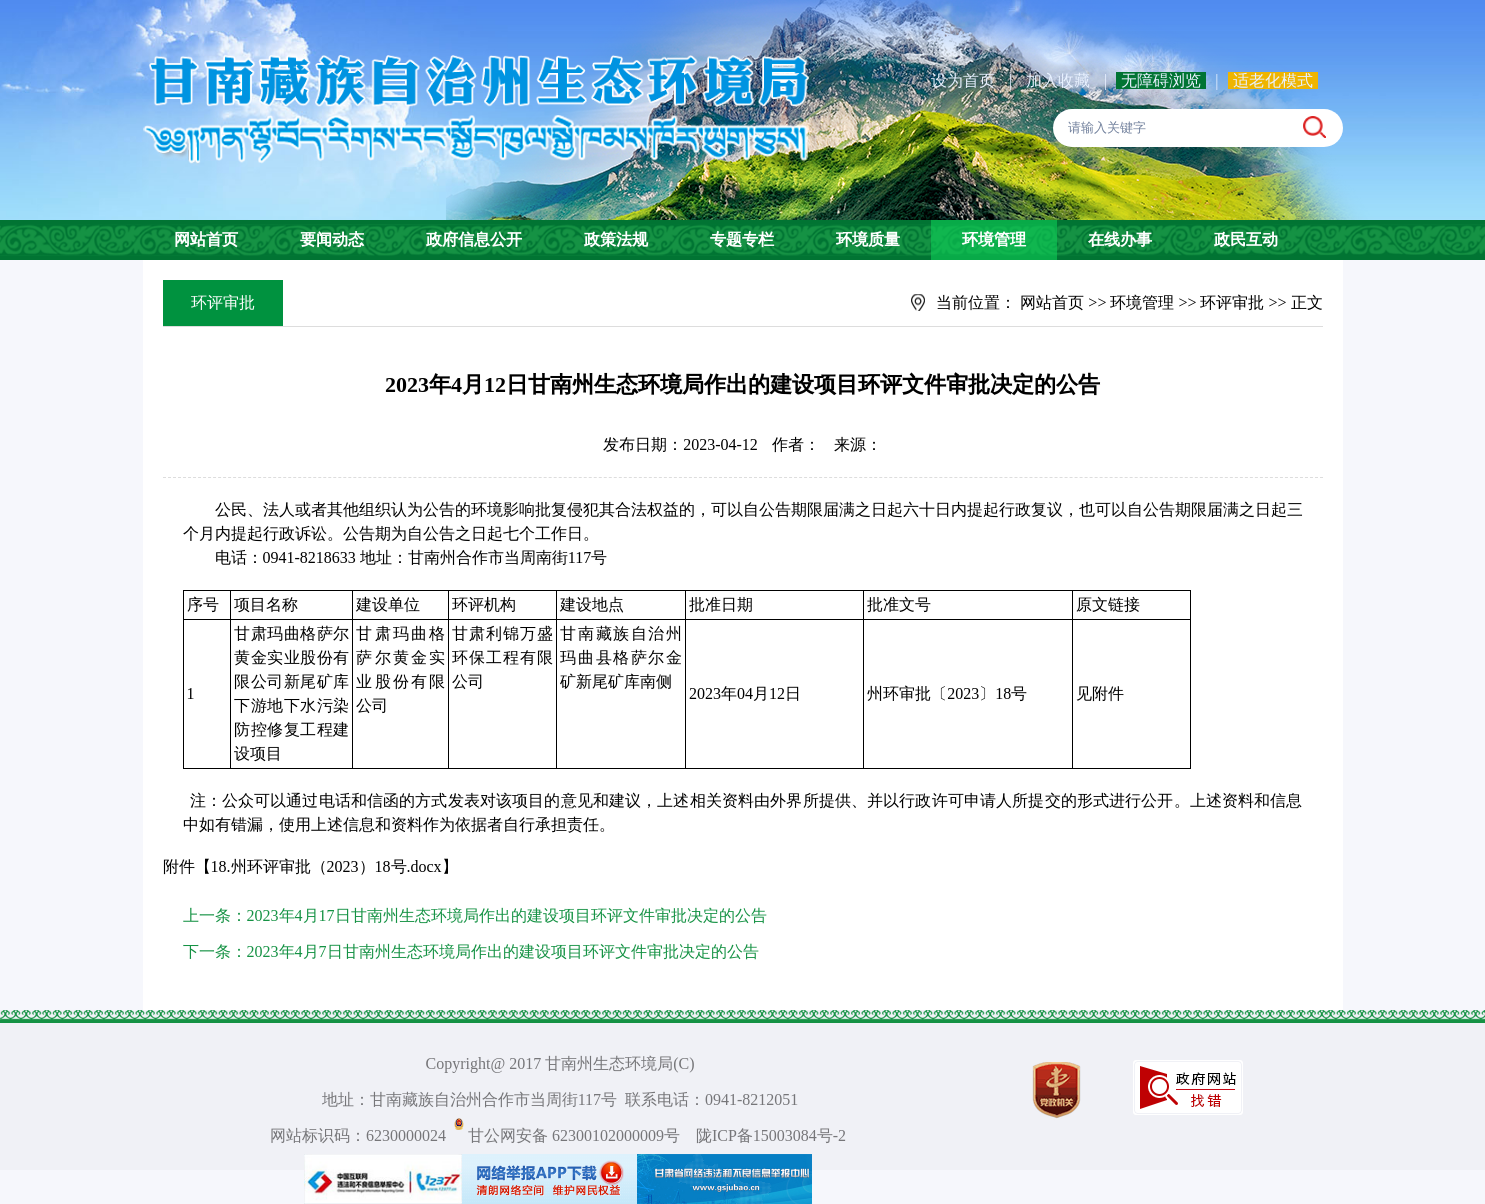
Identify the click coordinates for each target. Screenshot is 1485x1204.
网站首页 (206, 239)
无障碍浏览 (1161, 80)
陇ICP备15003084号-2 (771, 1135)
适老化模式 (1273, 80)
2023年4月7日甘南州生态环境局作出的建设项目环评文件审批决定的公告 (503, 951)
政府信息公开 (474, 239)
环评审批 (1232, 302)
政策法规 (616, 239)
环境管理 (994, 239)
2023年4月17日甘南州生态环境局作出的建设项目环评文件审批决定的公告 (507, 915)
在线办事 (1120, 239)
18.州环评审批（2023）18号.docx (326, 866)
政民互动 (1246, 239)
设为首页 (963, 80)
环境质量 (868, 239)
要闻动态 (332, 239)
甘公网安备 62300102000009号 (574, 1135)
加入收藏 (1060, 80)
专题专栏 (742, 239)
